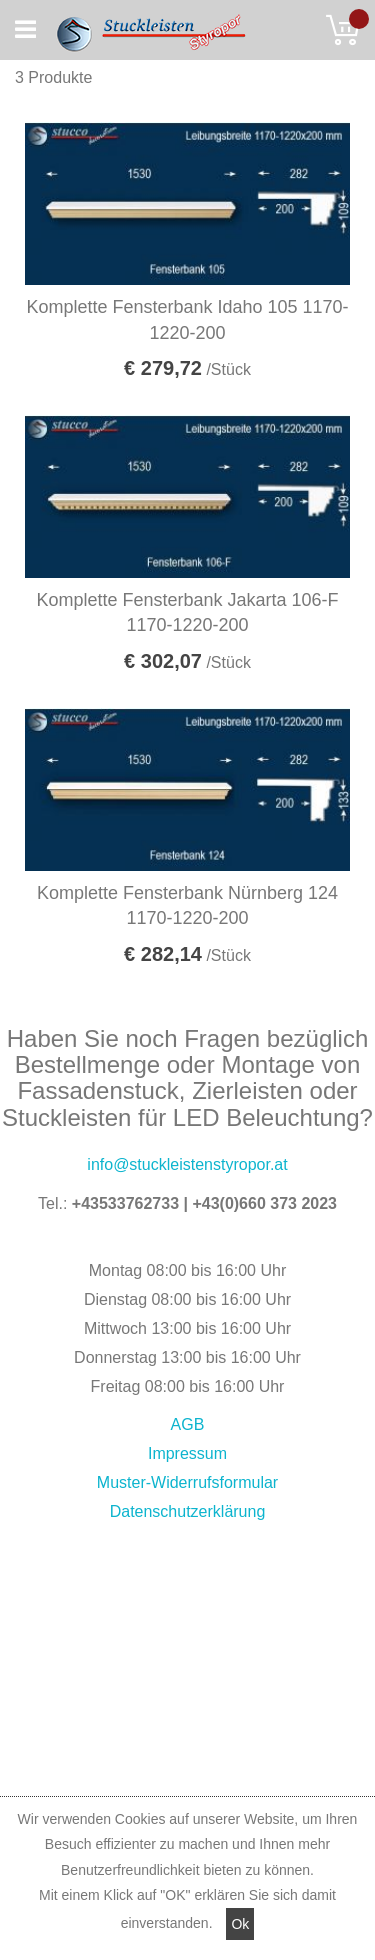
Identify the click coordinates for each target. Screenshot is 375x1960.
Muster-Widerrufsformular (187, 1482)
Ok (240, 1924)
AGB (188, 1424)
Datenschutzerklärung (188, 1511)
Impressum (187, 1453)
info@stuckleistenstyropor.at (187, 1164)
